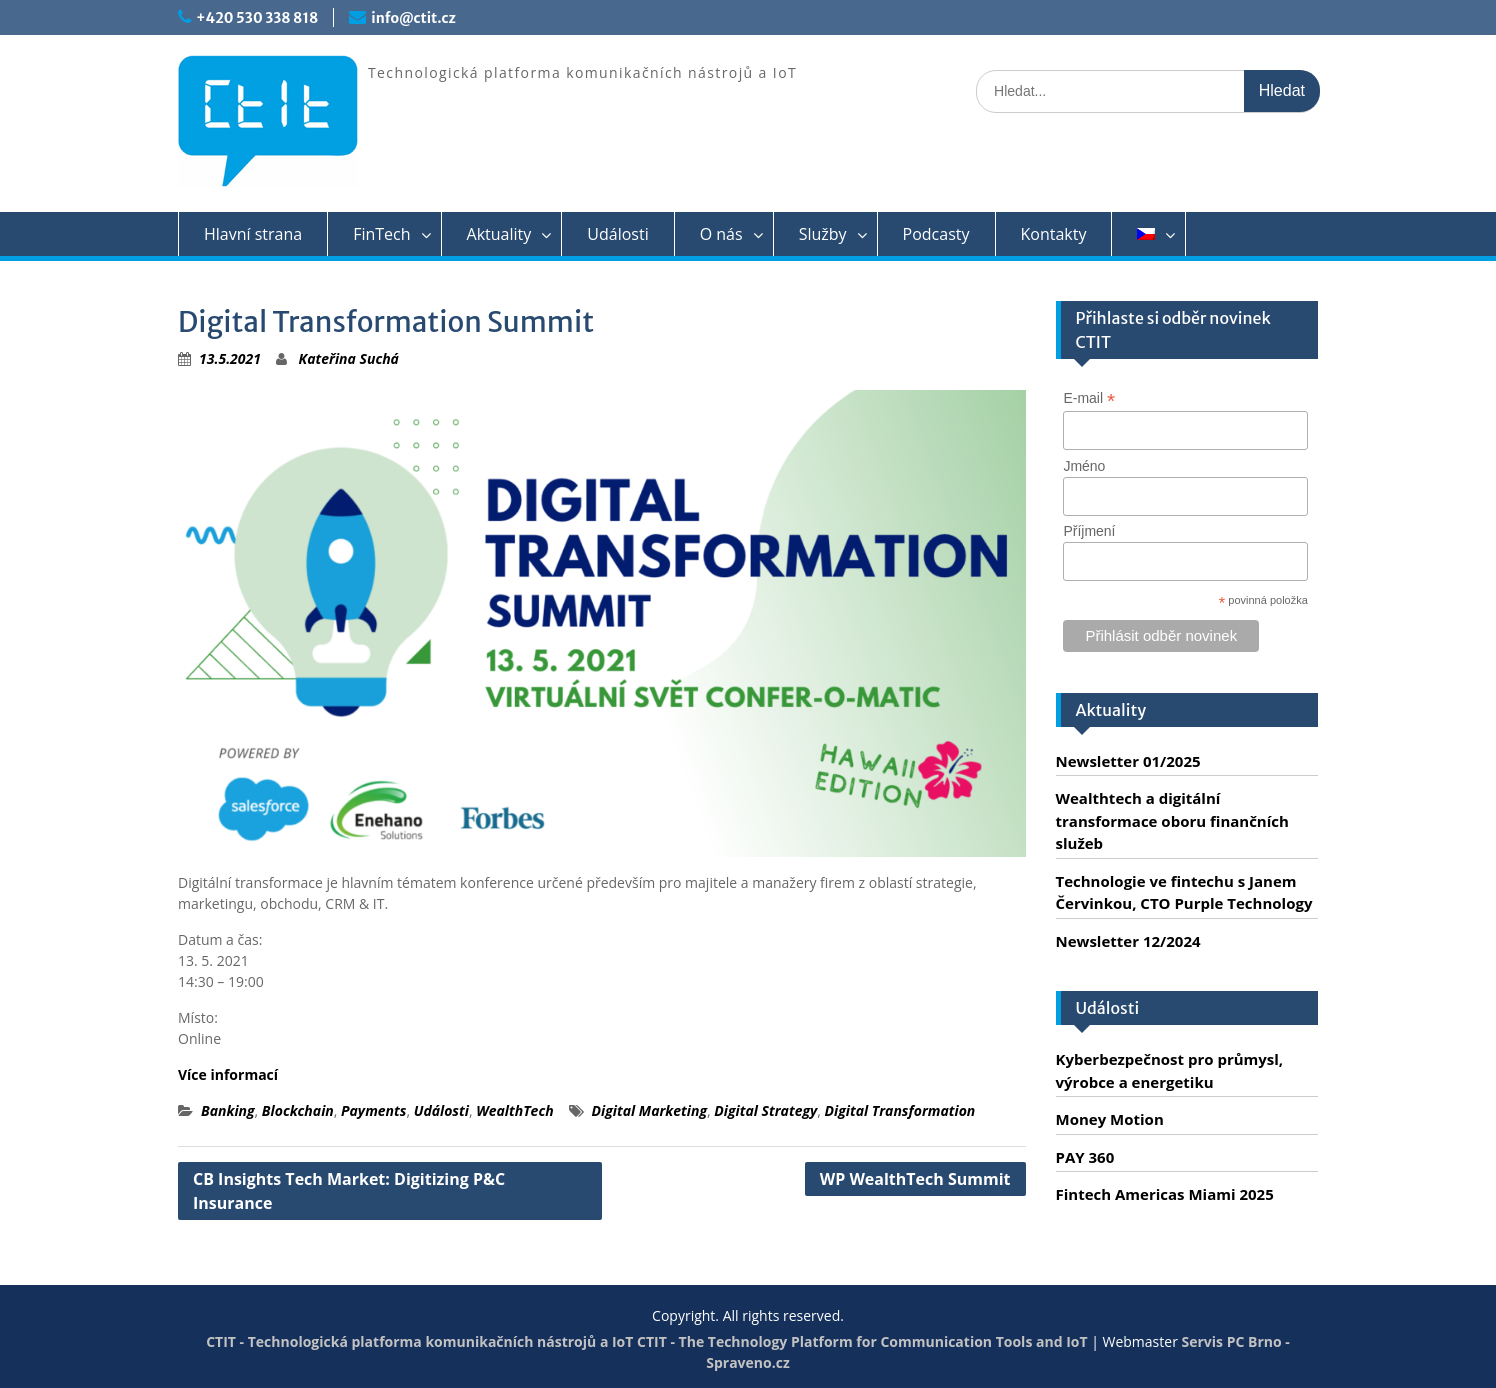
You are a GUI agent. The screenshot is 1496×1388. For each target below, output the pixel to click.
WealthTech (514, 1110)
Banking (228, 1110)
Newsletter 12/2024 (1128, 941)
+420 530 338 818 (257, 18)
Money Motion (1110, 1119)
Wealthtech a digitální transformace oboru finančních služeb (1172, 820)
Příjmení (1089, 531)
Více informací (228, 1074)
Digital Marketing (649, 1110)
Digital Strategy (765, 1110)
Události (617, 234)
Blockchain (298, 1110)
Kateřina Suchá (349, 358)
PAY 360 (1085, 1157)
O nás (721, 234)
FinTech (381, 234)
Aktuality (499, 234)
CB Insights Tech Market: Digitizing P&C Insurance (349, 1191)
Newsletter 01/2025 (1128, 761)
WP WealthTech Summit (915, 1179)
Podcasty (936, 234)
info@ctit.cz (413, 18)
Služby (823, 234)
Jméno (1084, 466)
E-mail (1089, 398)
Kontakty (1054, 234)
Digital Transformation (900, 1110)
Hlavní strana (253, 234)
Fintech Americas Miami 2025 (1165, 1194)
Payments (373, 1110)
